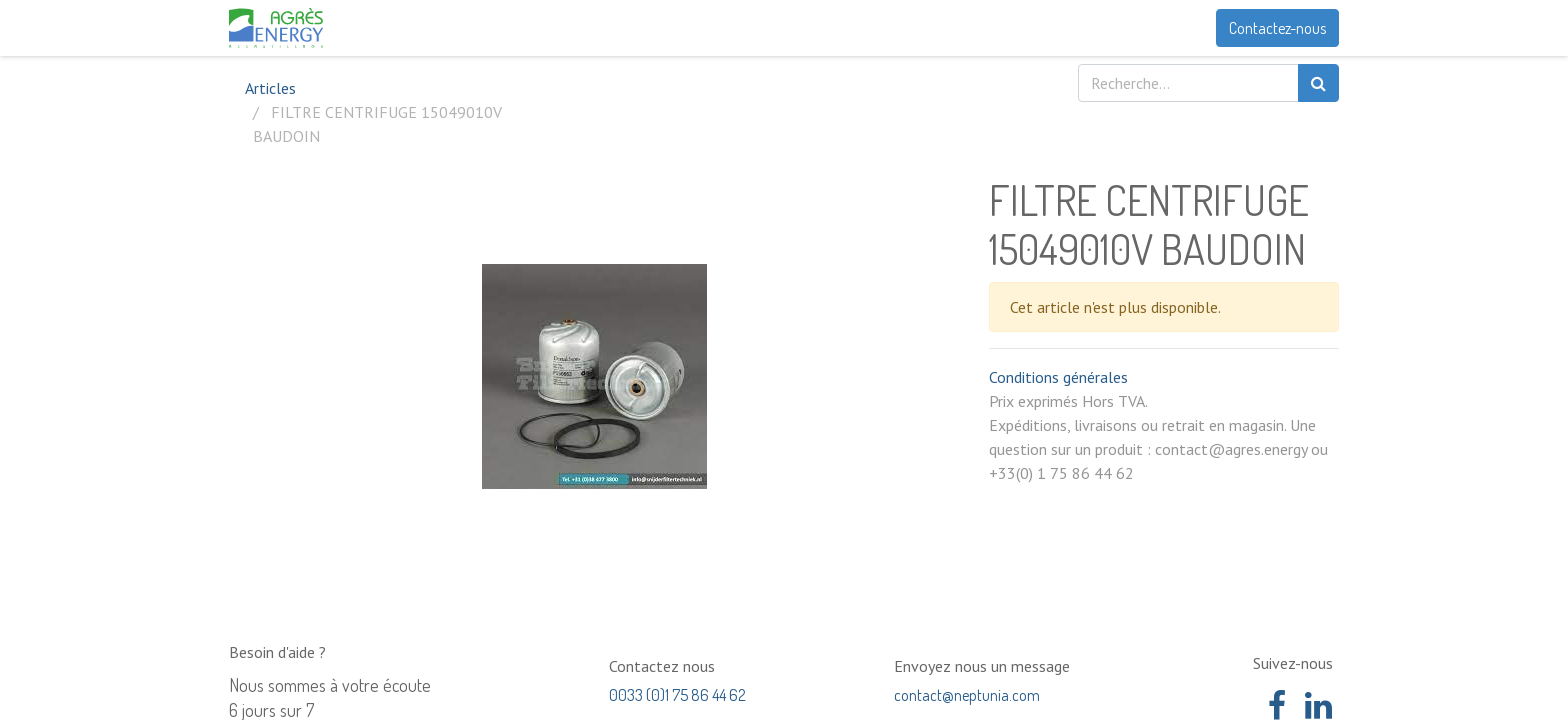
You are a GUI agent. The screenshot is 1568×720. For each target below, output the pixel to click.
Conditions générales (1058, 377)
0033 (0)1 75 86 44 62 (677, 695)
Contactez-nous (1277, 28)
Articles (270, 88)
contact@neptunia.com (967, 695)
